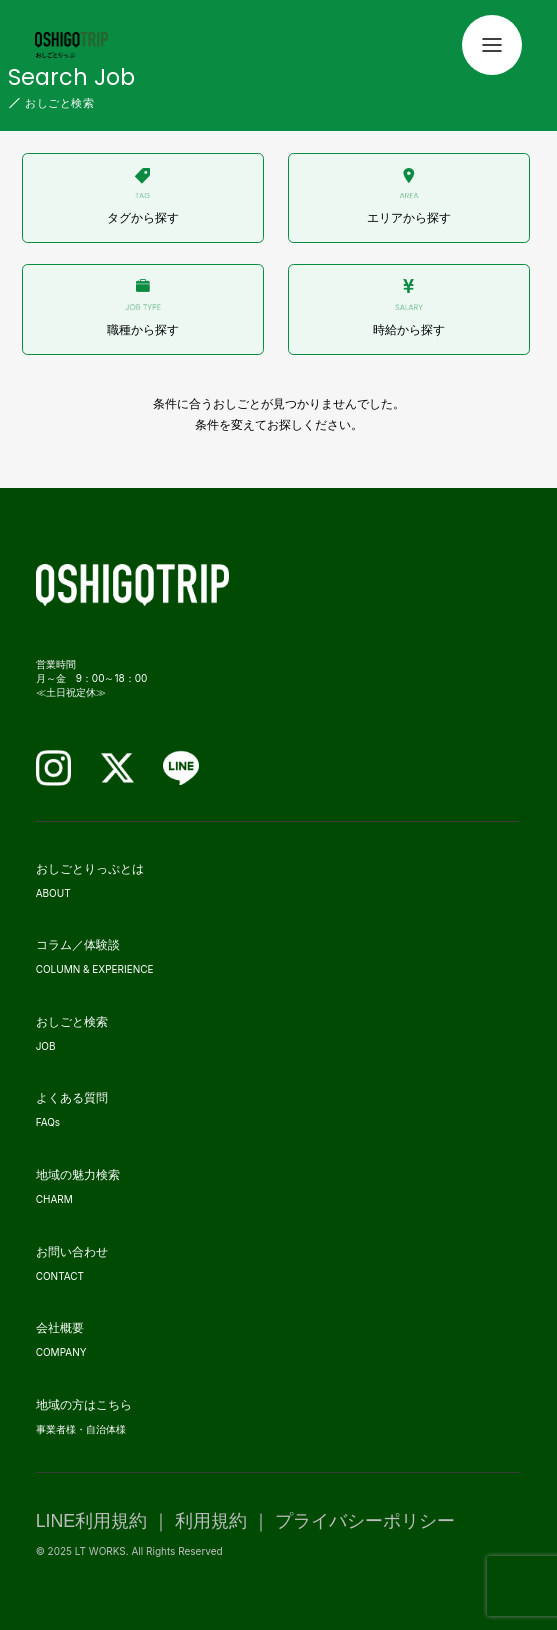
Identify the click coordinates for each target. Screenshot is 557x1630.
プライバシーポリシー (365, 1521)
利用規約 (211, 1521)
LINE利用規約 (92, 1521)
